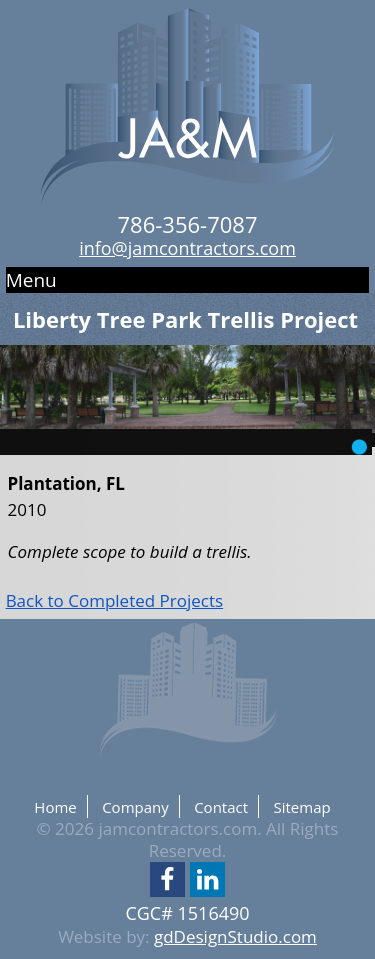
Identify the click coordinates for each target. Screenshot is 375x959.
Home (55, 807)
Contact (221, 807)
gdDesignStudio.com (235, 936)
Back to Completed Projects (115, 600)
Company (135, 807)
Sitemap (301, 807)
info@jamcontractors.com (187, 248)
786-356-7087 (188, 224)
